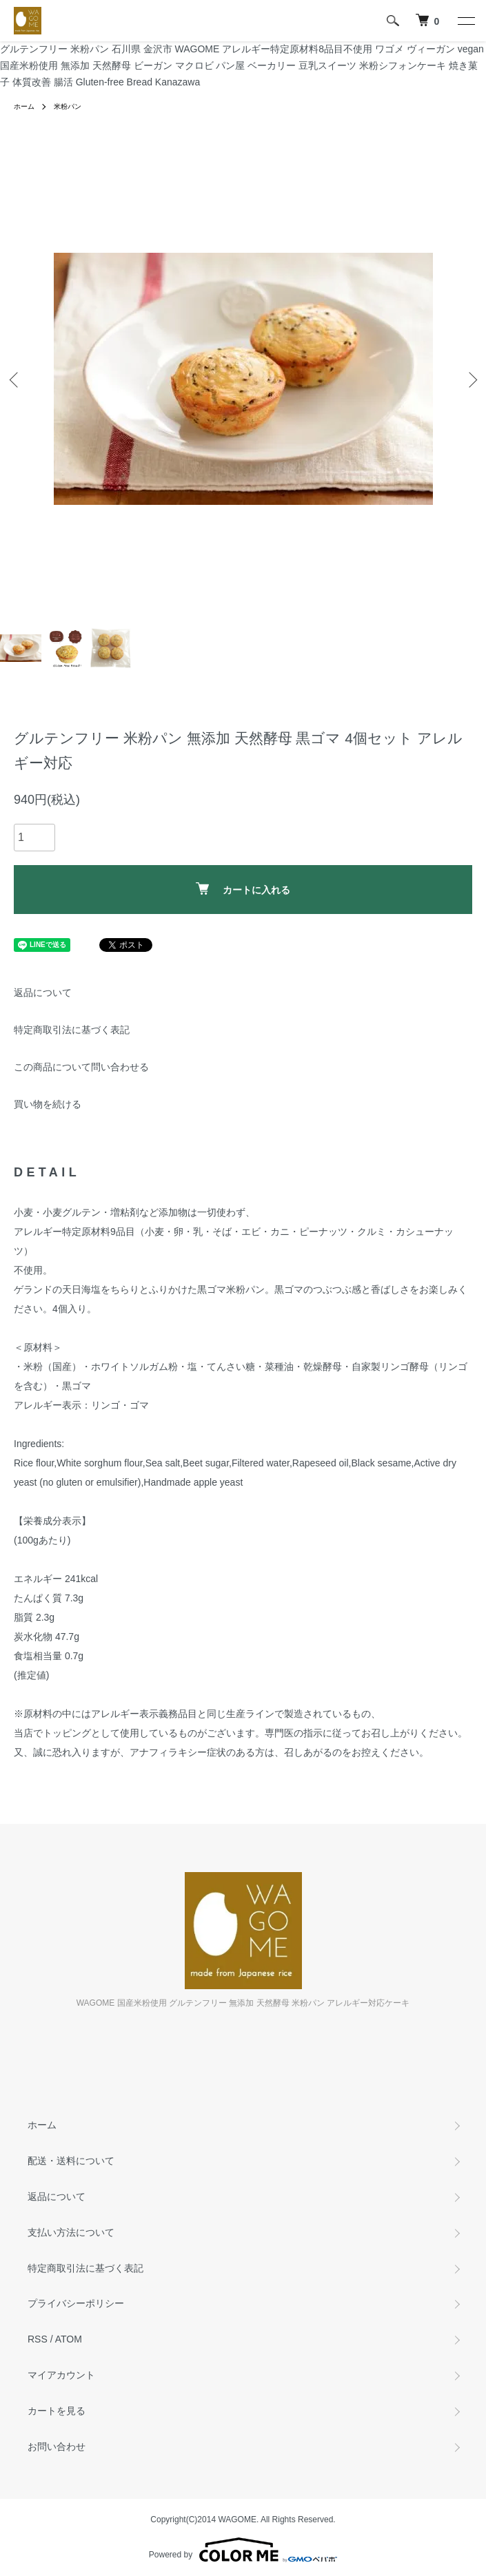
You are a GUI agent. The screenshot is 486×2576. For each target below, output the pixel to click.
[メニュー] (465, 20)
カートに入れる (243, 888)
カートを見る (56, 2410)
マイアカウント (61, 2374)
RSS (38, 2339)
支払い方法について (71, 2232)
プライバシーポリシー (76, 2303)
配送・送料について (71, 2160)
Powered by (243, 2549)
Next (470, 379)
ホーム (24, 106)
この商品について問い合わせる (81, 1066)
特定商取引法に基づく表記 (72, 1029)
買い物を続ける (47, 1104)
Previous (15, 379)
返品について (43, 992)
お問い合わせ (56, 2446)
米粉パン (67, 106)
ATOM (68, 2339)
